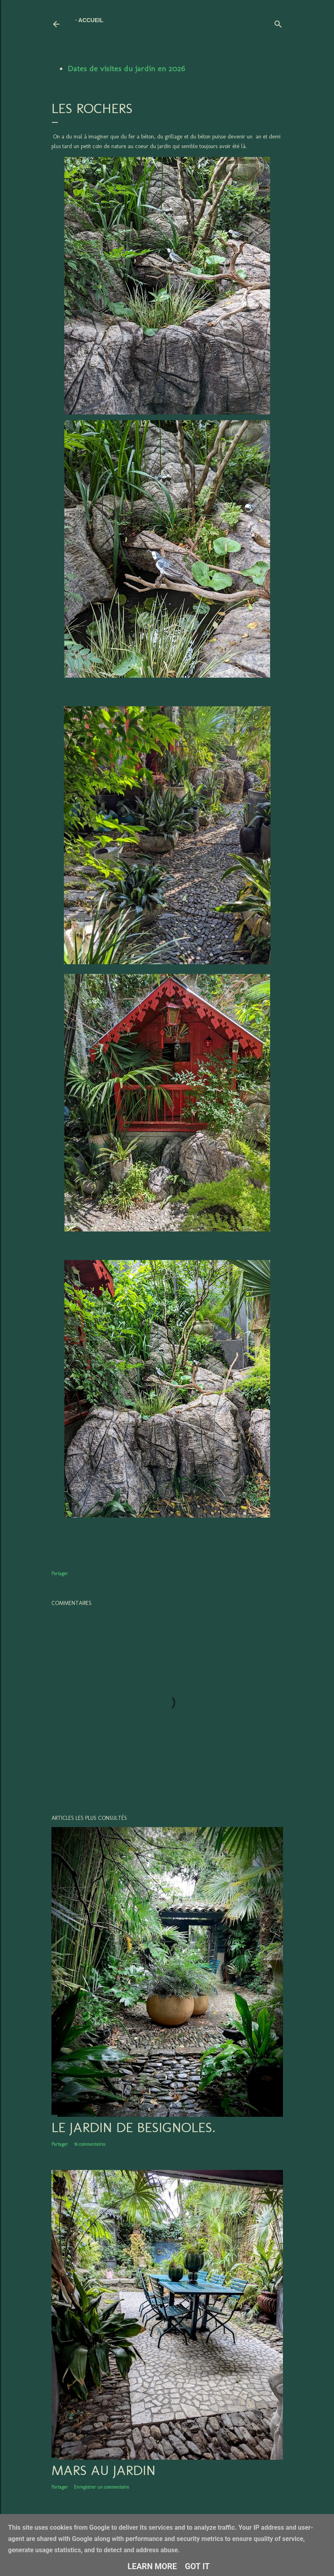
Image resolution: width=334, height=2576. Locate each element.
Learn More (152, 2566)
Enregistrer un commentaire (101, 2487)
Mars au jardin (103, 2470)
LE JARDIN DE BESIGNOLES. (133, 2127)
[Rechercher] (278, 22)
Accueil (90, 20)
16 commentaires (89, 2144)
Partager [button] (59, 1573)
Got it (197, 2566)
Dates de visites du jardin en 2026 (126, 68)
